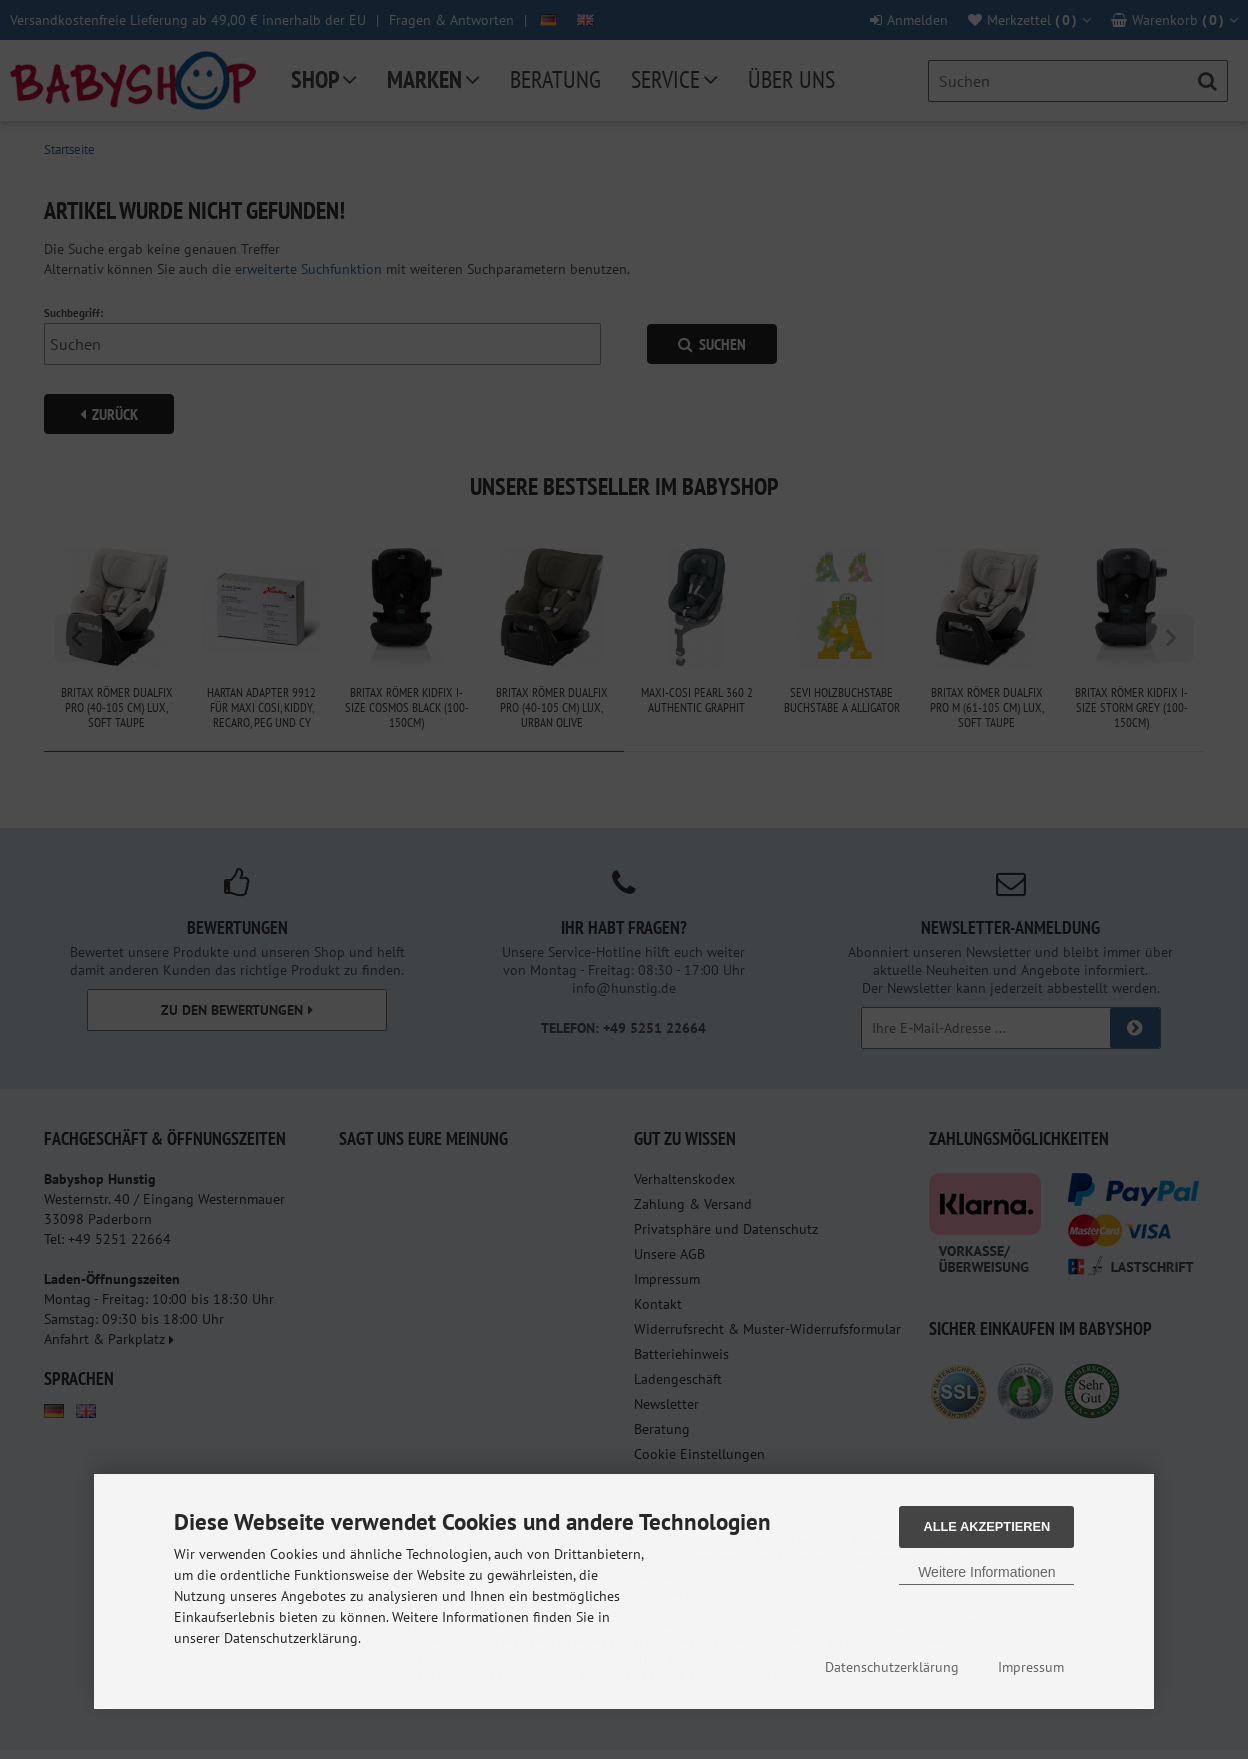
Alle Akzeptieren (986, 1526)
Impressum (1031, 1667)
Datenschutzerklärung (892, 1667)
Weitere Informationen (986, 1572)
